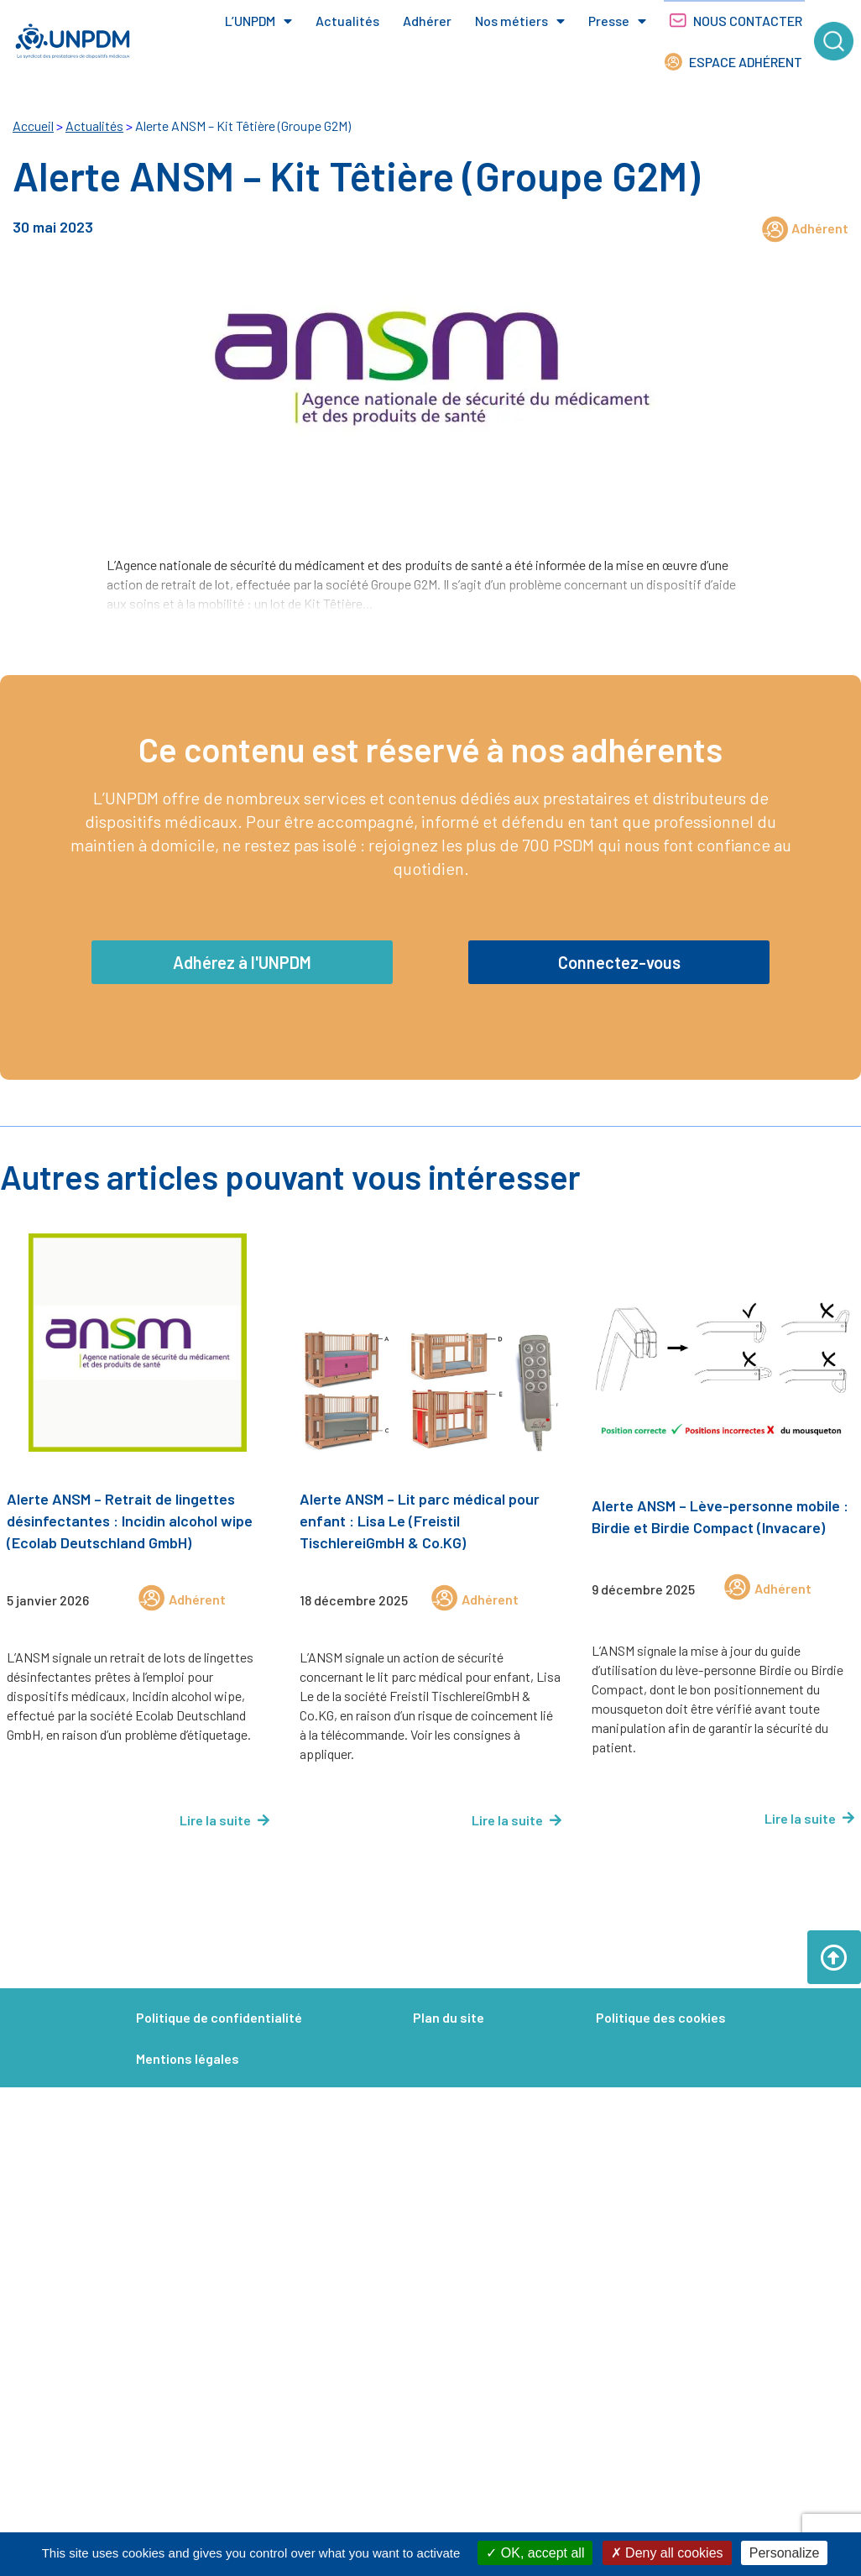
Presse (617, 21)
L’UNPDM (258, 21)
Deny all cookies (667, 2553)
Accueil (33, 126)
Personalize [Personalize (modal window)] (784, 2553)
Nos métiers (520, 21)
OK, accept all (535, 2553)
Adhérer (427, 21)
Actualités (347, 21)
